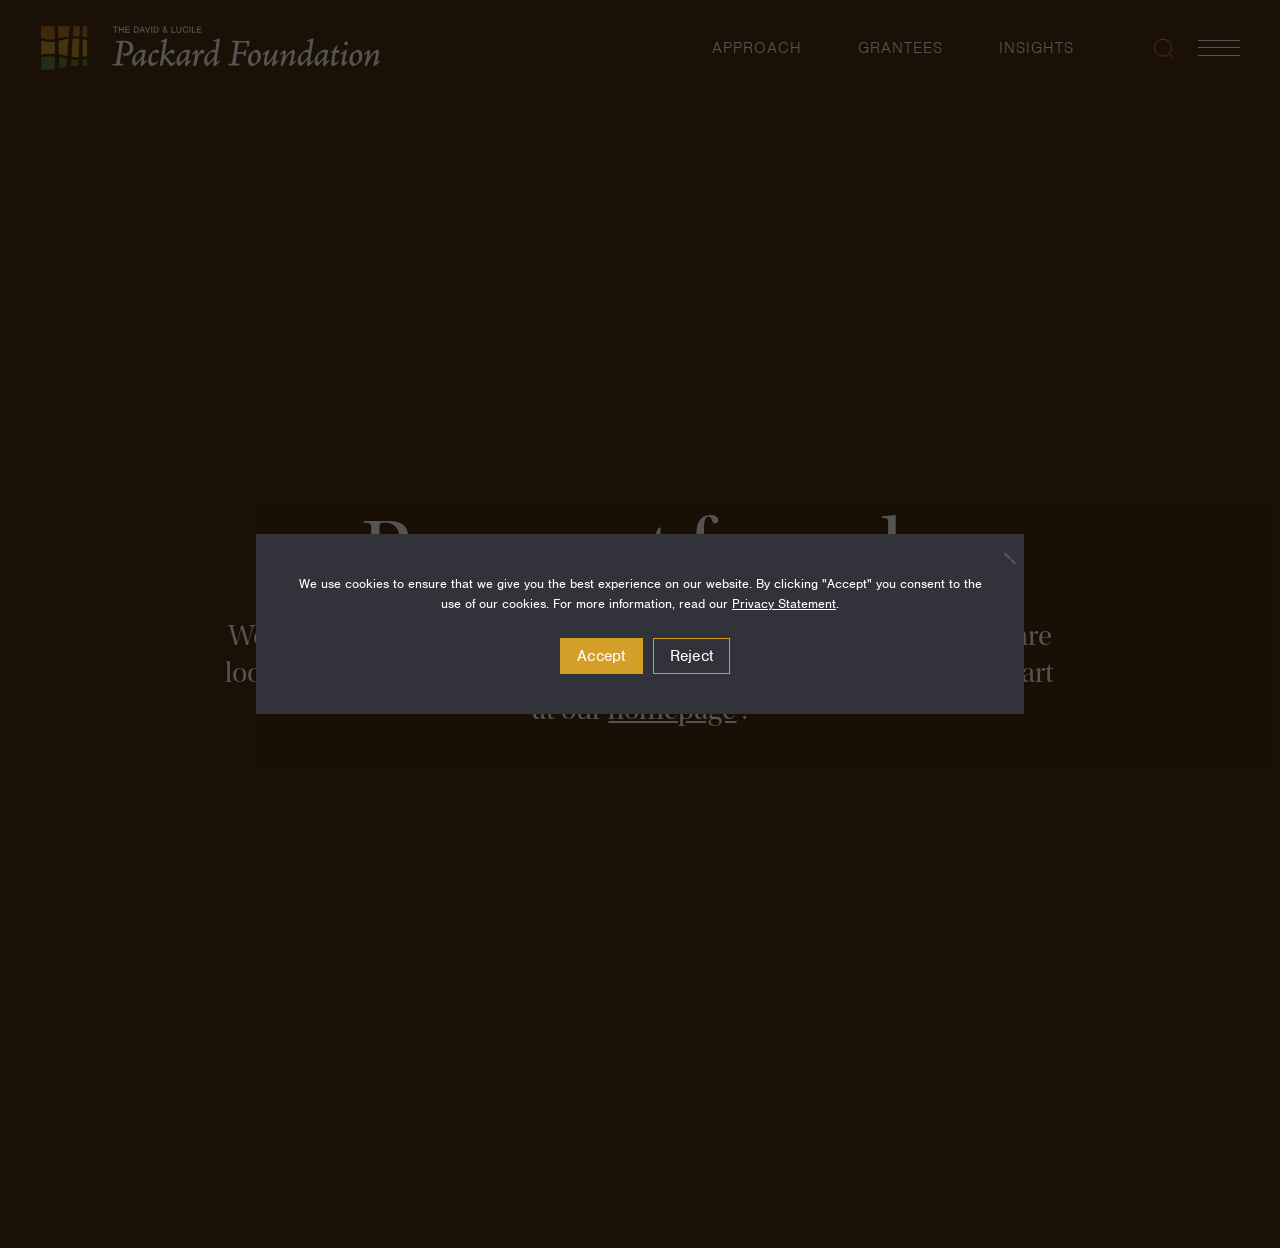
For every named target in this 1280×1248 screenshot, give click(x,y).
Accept (601, 656)
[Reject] (999, 558)
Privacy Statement (784, 603)
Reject (692, 656)
